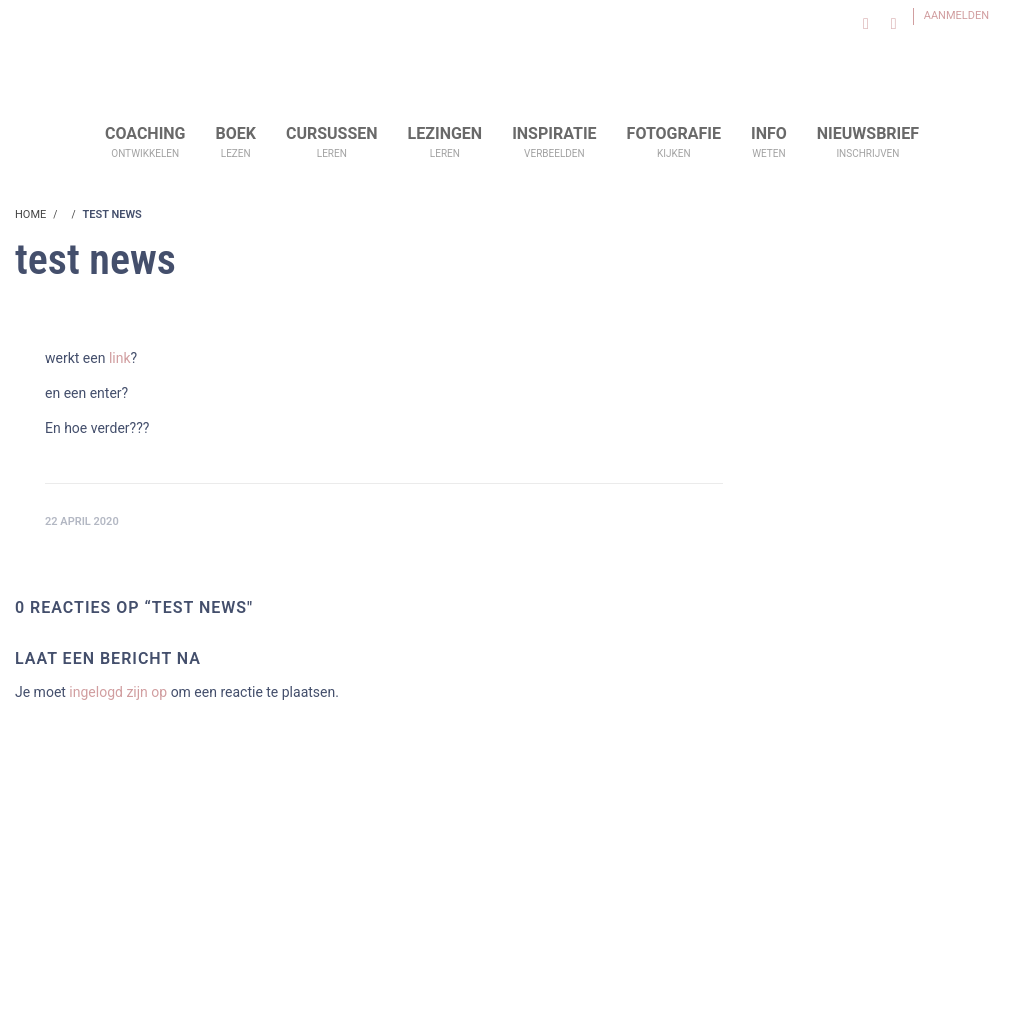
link (120, 358)
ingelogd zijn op (118, 692)
